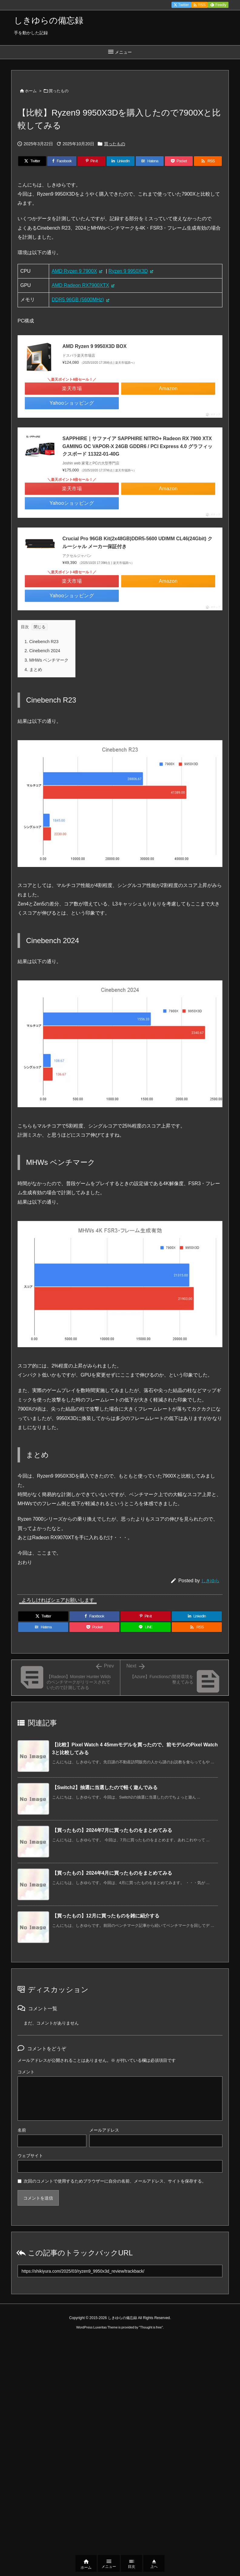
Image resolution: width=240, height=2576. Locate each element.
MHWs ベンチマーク (46, 660)
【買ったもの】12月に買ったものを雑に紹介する (105, 1915)
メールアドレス (104, 2130)
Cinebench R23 (41, 641)
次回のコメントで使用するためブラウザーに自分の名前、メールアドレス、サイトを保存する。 (115, 2181)
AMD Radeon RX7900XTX (80, 285)
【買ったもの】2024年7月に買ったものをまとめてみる (112, 1830)
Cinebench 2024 (42, 650)
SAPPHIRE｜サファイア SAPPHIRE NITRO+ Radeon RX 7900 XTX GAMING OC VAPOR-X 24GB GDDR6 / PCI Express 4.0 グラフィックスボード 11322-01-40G (137, 446)
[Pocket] (179, 161)
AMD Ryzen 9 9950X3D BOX (94, 346)
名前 (22, 2130)
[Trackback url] (120, 2271)
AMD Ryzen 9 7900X (74, 271)
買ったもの (58, 91)
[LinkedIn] (121, 161)
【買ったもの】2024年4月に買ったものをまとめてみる (112, 1873)
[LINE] (146, 1627)
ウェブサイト (30, 2155)
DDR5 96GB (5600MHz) (78, 299)
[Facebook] (61, 161)
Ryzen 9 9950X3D (128, 271)
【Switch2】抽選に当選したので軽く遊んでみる (105, 1787)
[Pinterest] (91, 161)
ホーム (31, 91)
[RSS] (208, 161)
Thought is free (151, 2327)
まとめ (33, 669)
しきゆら (210, 1580)
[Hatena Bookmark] (150, 161)
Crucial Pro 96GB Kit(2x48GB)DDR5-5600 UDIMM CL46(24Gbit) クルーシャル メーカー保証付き (137, 542)
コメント (26, 2071)
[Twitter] (32, 161)
